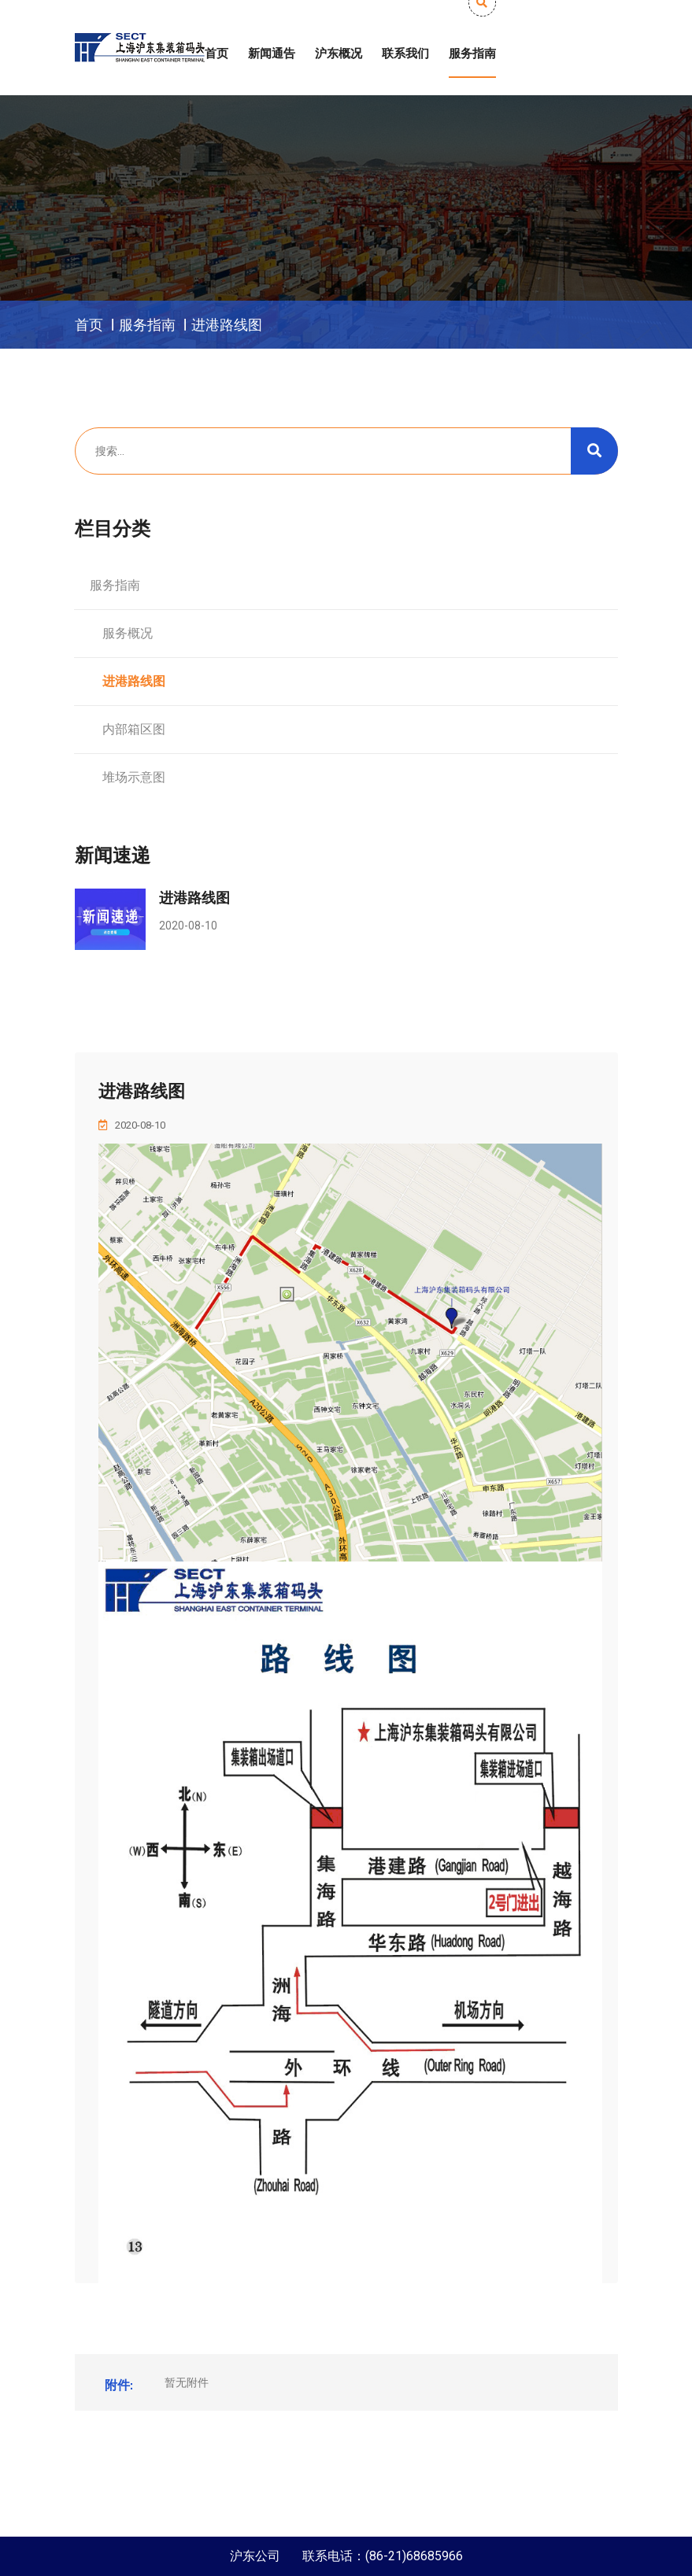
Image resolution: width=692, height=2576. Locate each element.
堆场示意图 (127, 777)
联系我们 (405, 53)
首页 (216, 53)
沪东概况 (338, 53)
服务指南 (472, 53)
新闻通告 (271, 53)
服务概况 (121, 633)
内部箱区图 (127, 729)
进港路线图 (226, 324)
